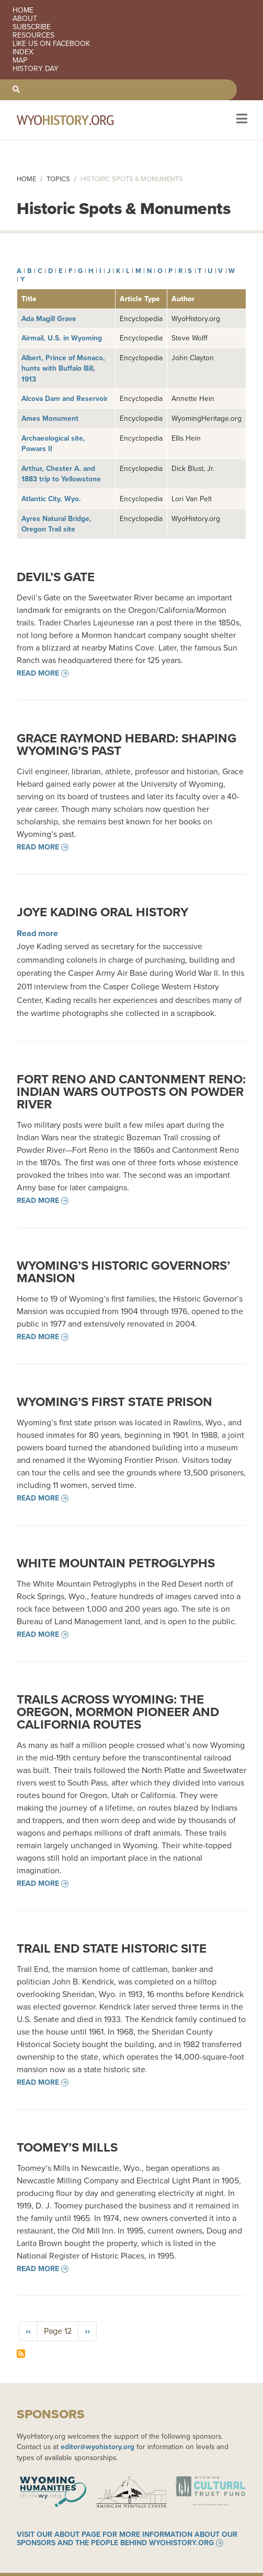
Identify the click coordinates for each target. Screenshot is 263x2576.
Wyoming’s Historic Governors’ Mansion (123, 1271)
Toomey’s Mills (67, 2147)
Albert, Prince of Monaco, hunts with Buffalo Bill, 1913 (63, 368)
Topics (58, 179)
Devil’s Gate (56, 577)
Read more (38, 673)
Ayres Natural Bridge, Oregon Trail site (56, 524)
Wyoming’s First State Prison (114, 1401)
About (25, 19)
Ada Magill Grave (48, 318)
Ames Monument (49, 418)
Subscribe (32, 27)
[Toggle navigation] (240, 119)
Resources (33, 35)
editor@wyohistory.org (97, 2446)
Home (23, 10)
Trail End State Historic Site (112, 1948)
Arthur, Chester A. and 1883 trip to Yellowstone (61, 474)
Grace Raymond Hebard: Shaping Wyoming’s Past (126, 744)
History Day (36, 69)
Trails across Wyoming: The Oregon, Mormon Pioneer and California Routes (118, 1712)
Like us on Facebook (51, 44)
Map (20, 60)
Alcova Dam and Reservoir (64, 398)
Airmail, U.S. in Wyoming (61, 338)
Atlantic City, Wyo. (51, 498)
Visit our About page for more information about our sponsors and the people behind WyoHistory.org (127, 2539)
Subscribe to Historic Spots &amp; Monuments (21, 2353)
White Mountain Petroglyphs (116, 1563)
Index (23, 52)
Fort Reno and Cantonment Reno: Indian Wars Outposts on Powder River (131, 1092)
